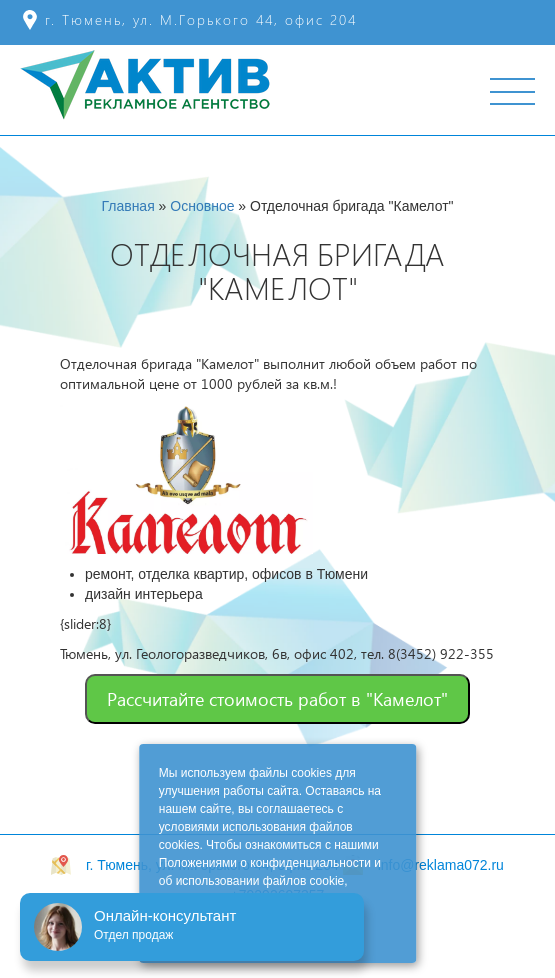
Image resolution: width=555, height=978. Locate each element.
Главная (127, 206)
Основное (202, 206)
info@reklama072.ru (441, 865)
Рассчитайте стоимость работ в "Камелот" (277, 698)
